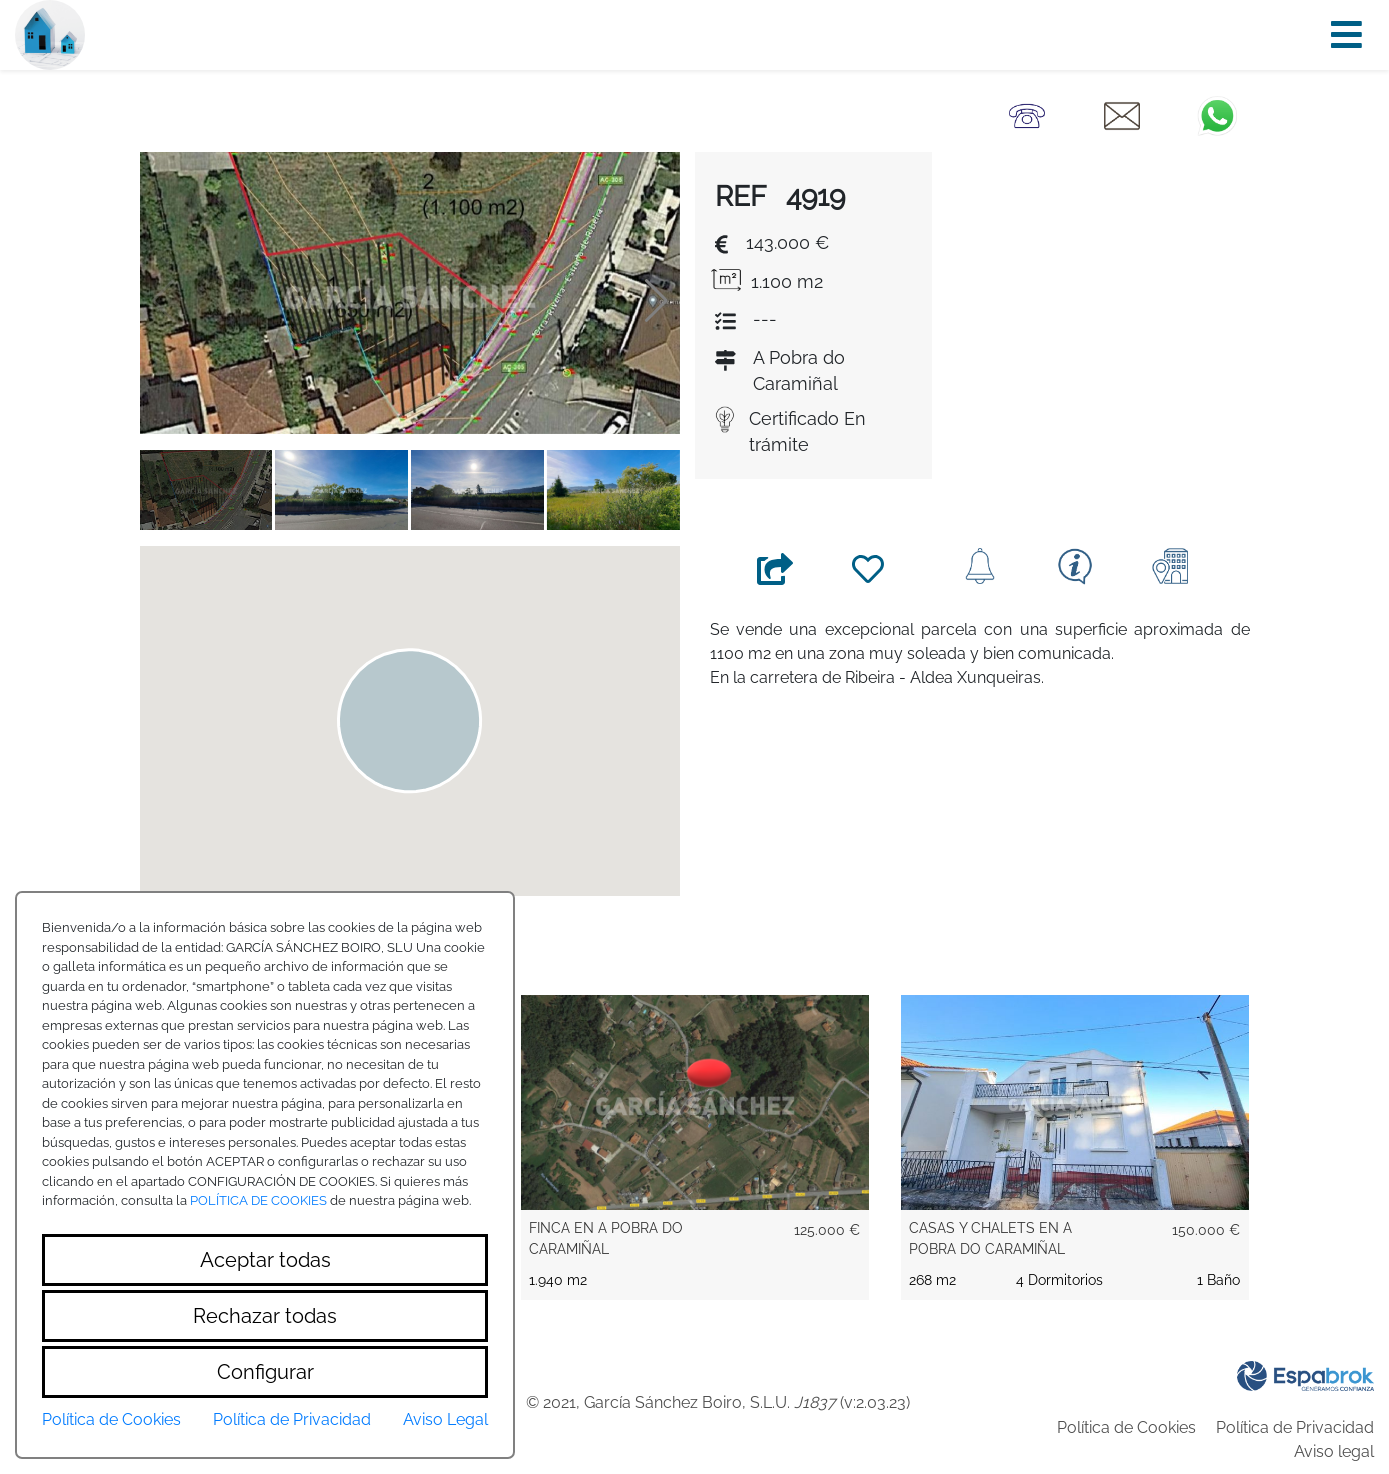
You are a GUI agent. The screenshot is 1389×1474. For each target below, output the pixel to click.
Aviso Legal (445, 1419)
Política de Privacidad (1295, 1427)
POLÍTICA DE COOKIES (258, 1200)
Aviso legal (1334, 1451)
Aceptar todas (265, 1260)
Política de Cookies (1126, 1427)
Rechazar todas (265, 1316)
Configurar (265, 1372)
